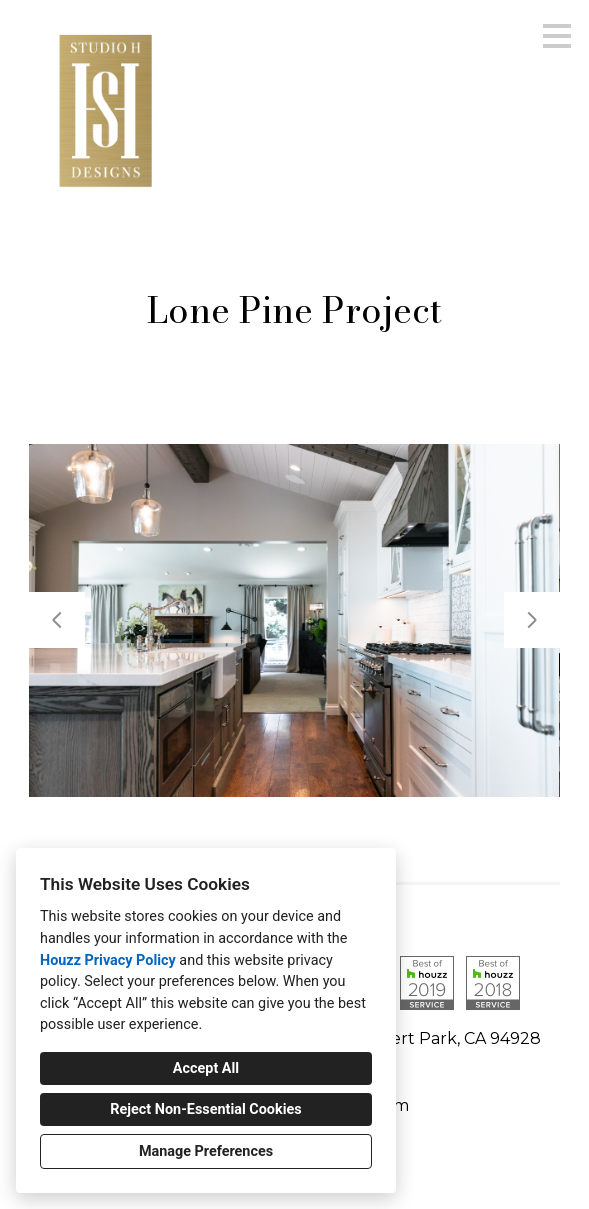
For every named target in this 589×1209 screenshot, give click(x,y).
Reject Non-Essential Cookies (205, 1109)
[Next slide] (532, 620)
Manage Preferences (206, 1151)
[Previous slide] (57, 620)
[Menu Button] (557, 36)
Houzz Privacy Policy (108, 960)
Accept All (206, 1068)
